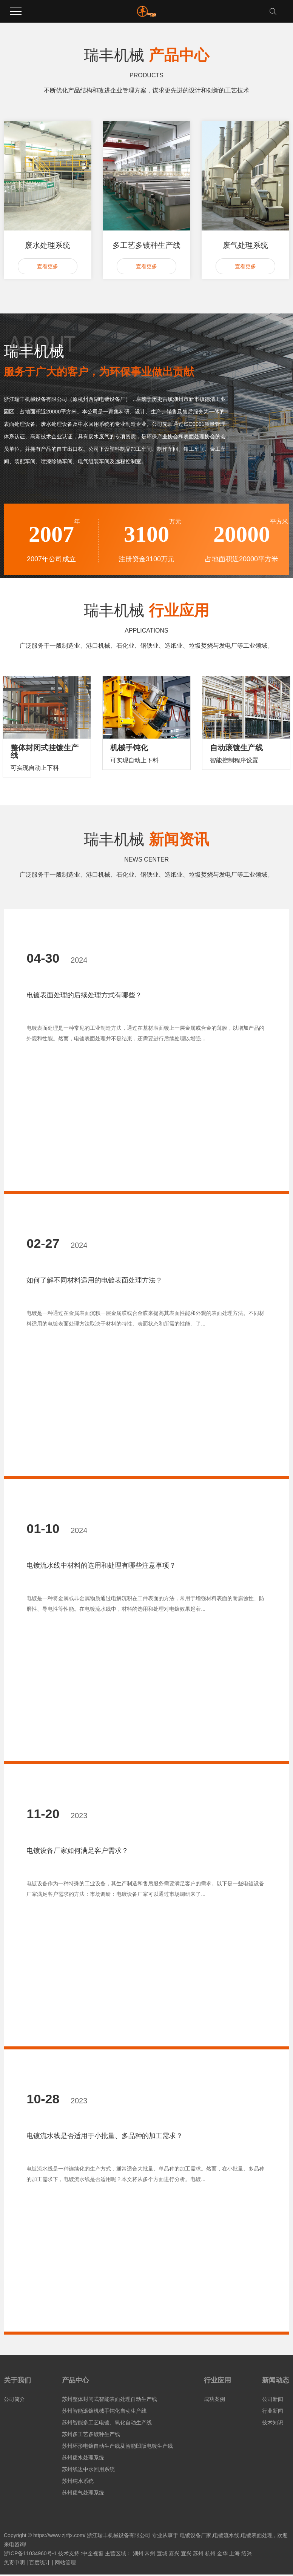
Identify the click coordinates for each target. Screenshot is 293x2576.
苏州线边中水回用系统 (88, 2469)
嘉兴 (174, 2553)
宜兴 (186, 2553)
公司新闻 (272, 2399)
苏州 (198, 2553)
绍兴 (246, 2553)
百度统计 (39, 2562)
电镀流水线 (226, 2535)
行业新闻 (272, 2411)
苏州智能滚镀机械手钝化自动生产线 (104, 2411)
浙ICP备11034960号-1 (30, 2553)
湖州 (138, 2553)
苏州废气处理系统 (83, 2493)
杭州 (210, 2553)
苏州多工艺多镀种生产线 (91, 2434)
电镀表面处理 (257, 2535)
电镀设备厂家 (195, 2535)
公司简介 (14, 2399)
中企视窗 (92, 2553)
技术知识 (272, 2422)
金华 (222, 2553)
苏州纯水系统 (78, 2481)
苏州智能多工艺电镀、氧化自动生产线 (107, 2422)
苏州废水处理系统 (83, 2458)
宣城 (162, 2553)
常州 (150, 2553)
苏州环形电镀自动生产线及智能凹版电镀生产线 (117, 2446)
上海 (234, 2553)
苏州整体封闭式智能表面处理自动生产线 (109, 2399)
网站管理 (65, 2562)
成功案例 (214, 2399)
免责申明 (14, 2562)
